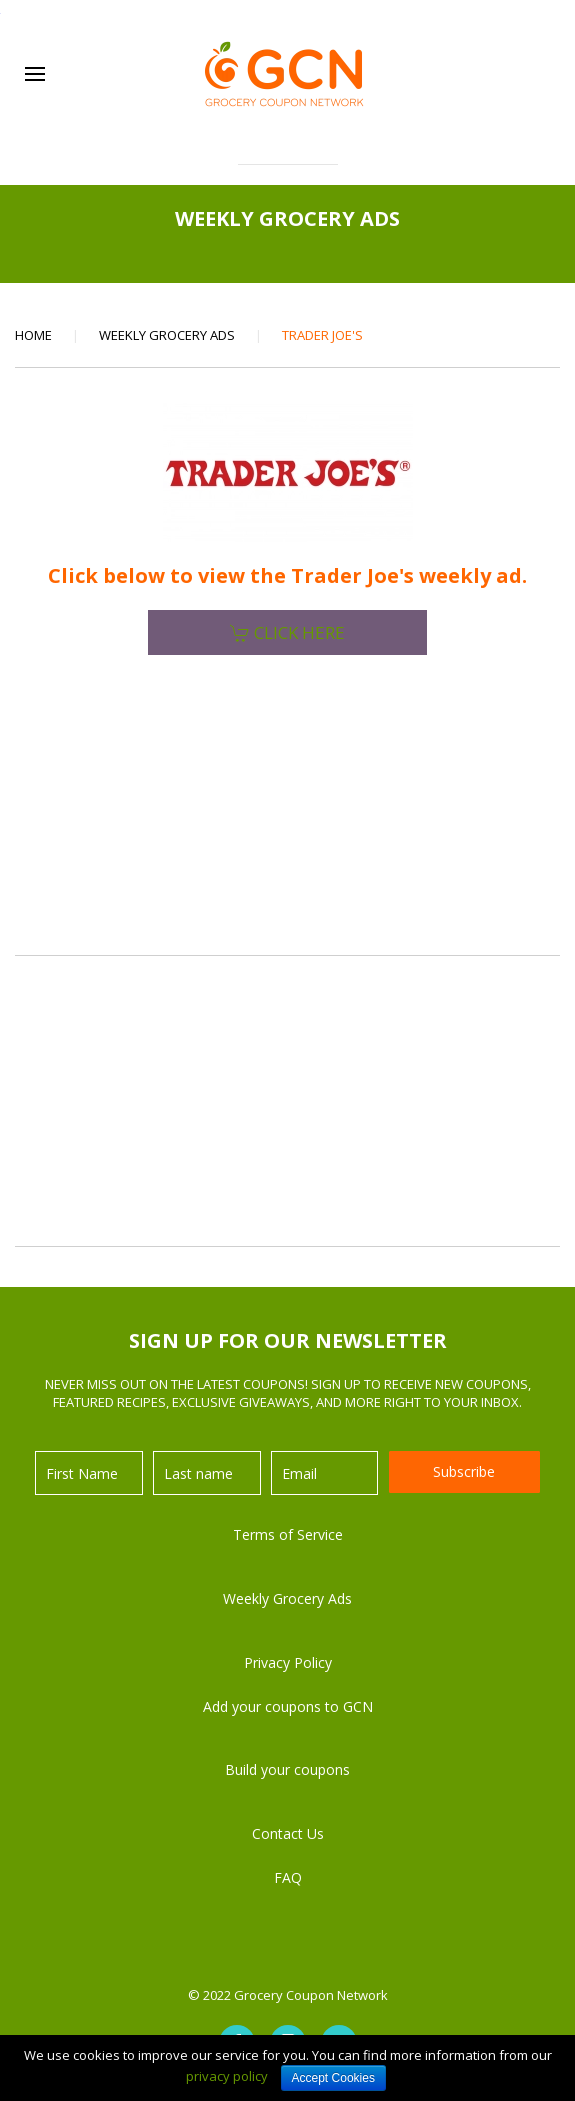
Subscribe (464, 1471)
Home (33, 335)
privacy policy (227, 2076)
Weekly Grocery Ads (167, 335)
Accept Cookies (333, 2078)
